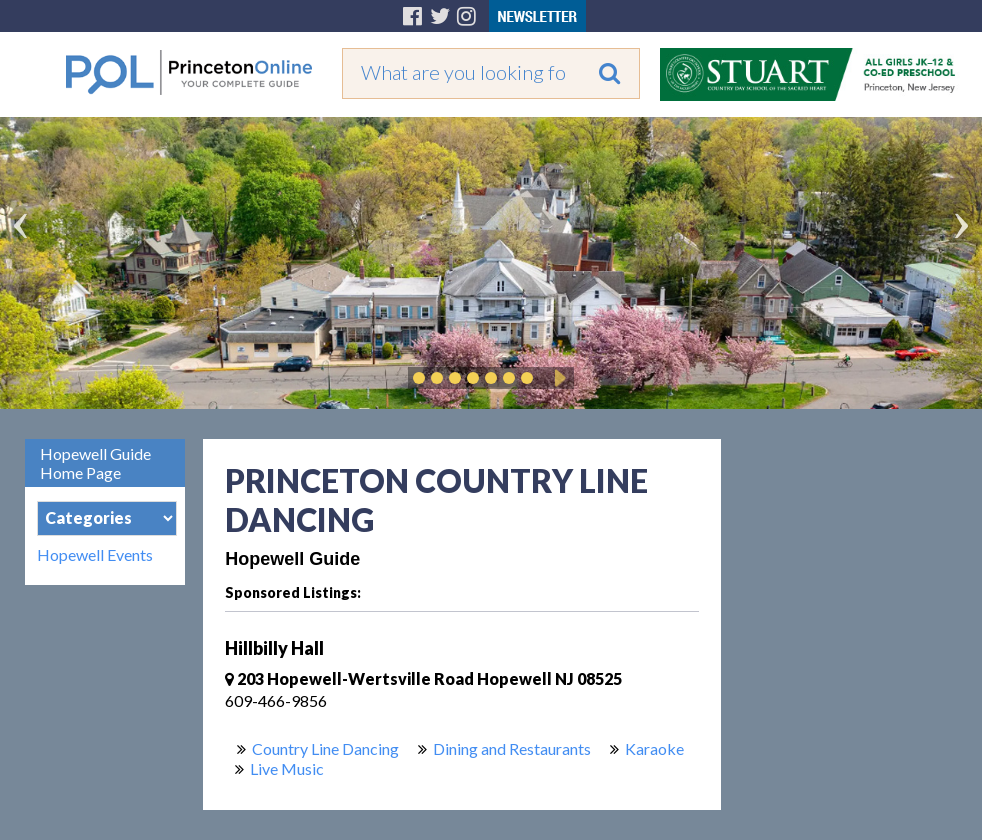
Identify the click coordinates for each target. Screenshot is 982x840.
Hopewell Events (95, 555)
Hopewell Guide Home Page (95, 463)
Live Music (287, 768)
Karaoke (654, 748)
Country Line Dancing (325, 748)
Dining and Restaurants (512, 748)
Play (557, 378)
